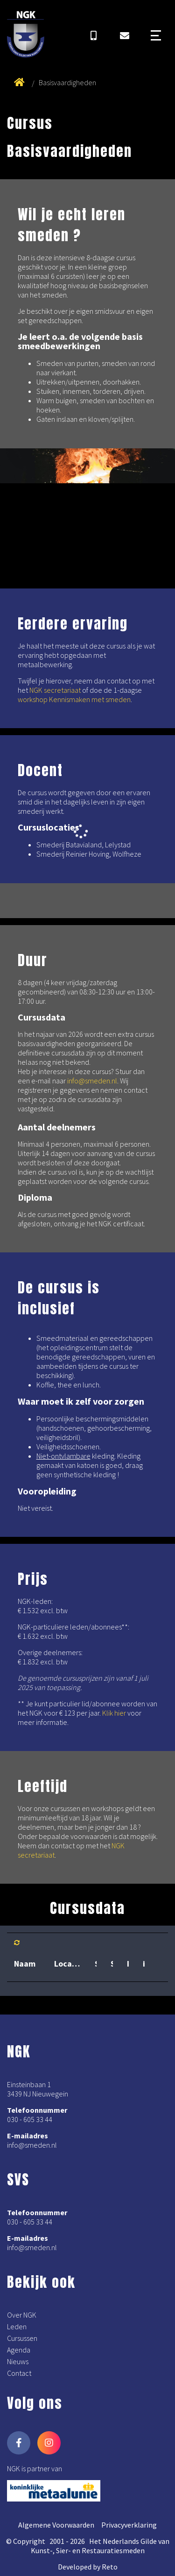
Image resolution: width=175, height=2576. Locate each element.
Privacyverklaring (129, 2524)
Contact (19, 2373)
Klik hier (114, 1712)
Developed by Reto (88, 2566)
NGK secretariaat (55, 690)
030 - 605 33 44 (29, 2119)
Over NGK (21, 2314)
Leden (17, 2326)
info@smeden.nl (92, 1080)
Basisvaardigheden (67, 82)
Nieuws (17, 2361)
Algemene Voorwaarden (56, 2524)
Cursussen (22, 2338)
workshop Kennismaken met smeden (74, 699)
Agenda (18, 2349)
